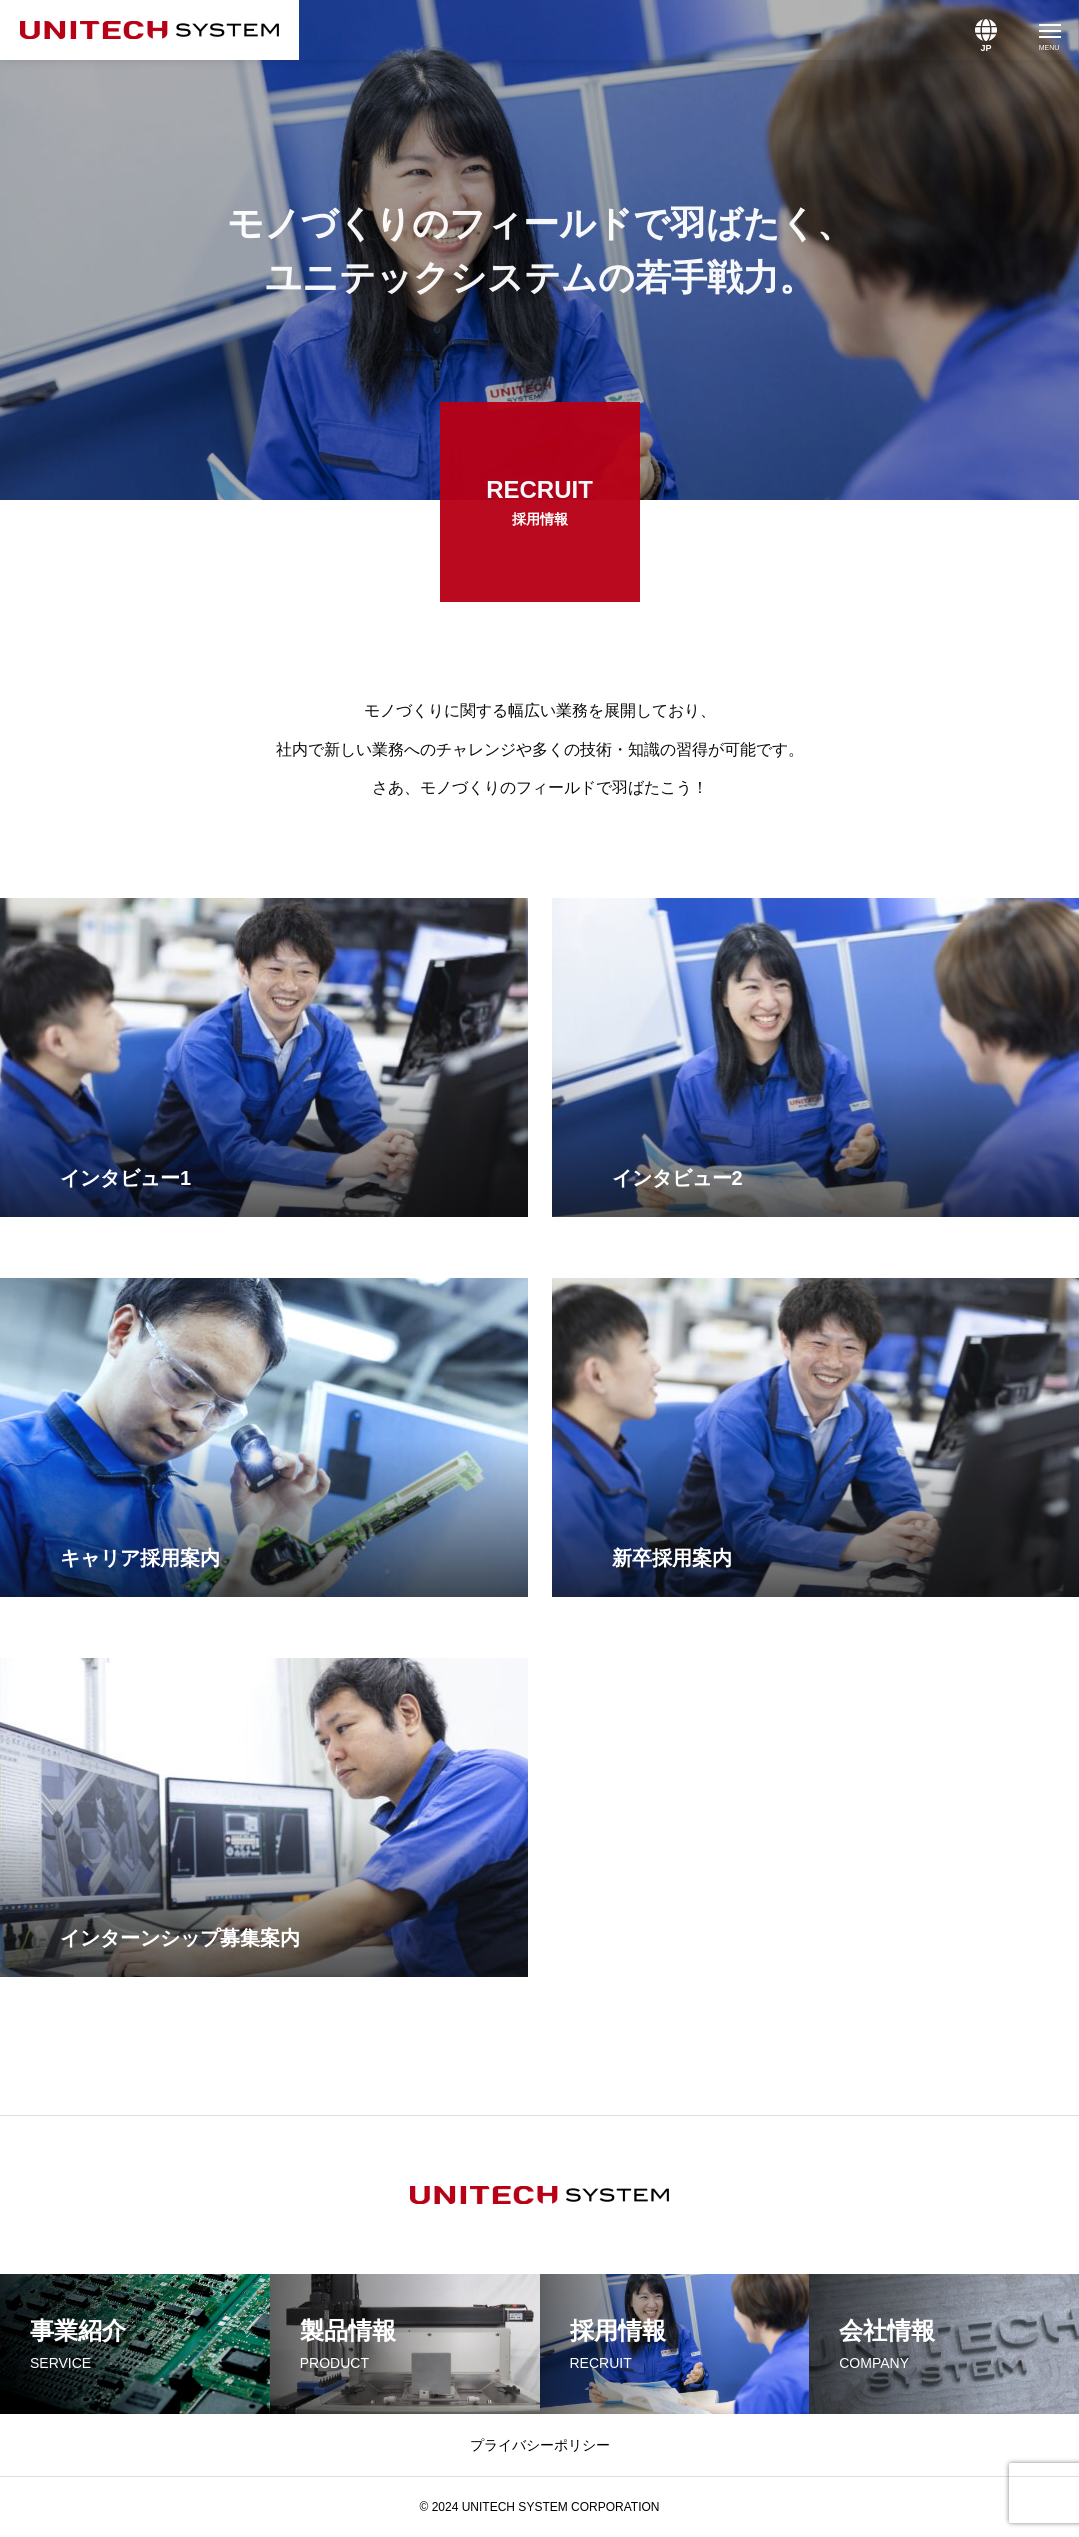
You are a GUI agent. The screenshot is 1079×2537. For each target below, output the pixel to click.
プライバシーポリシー (540, 2445)
